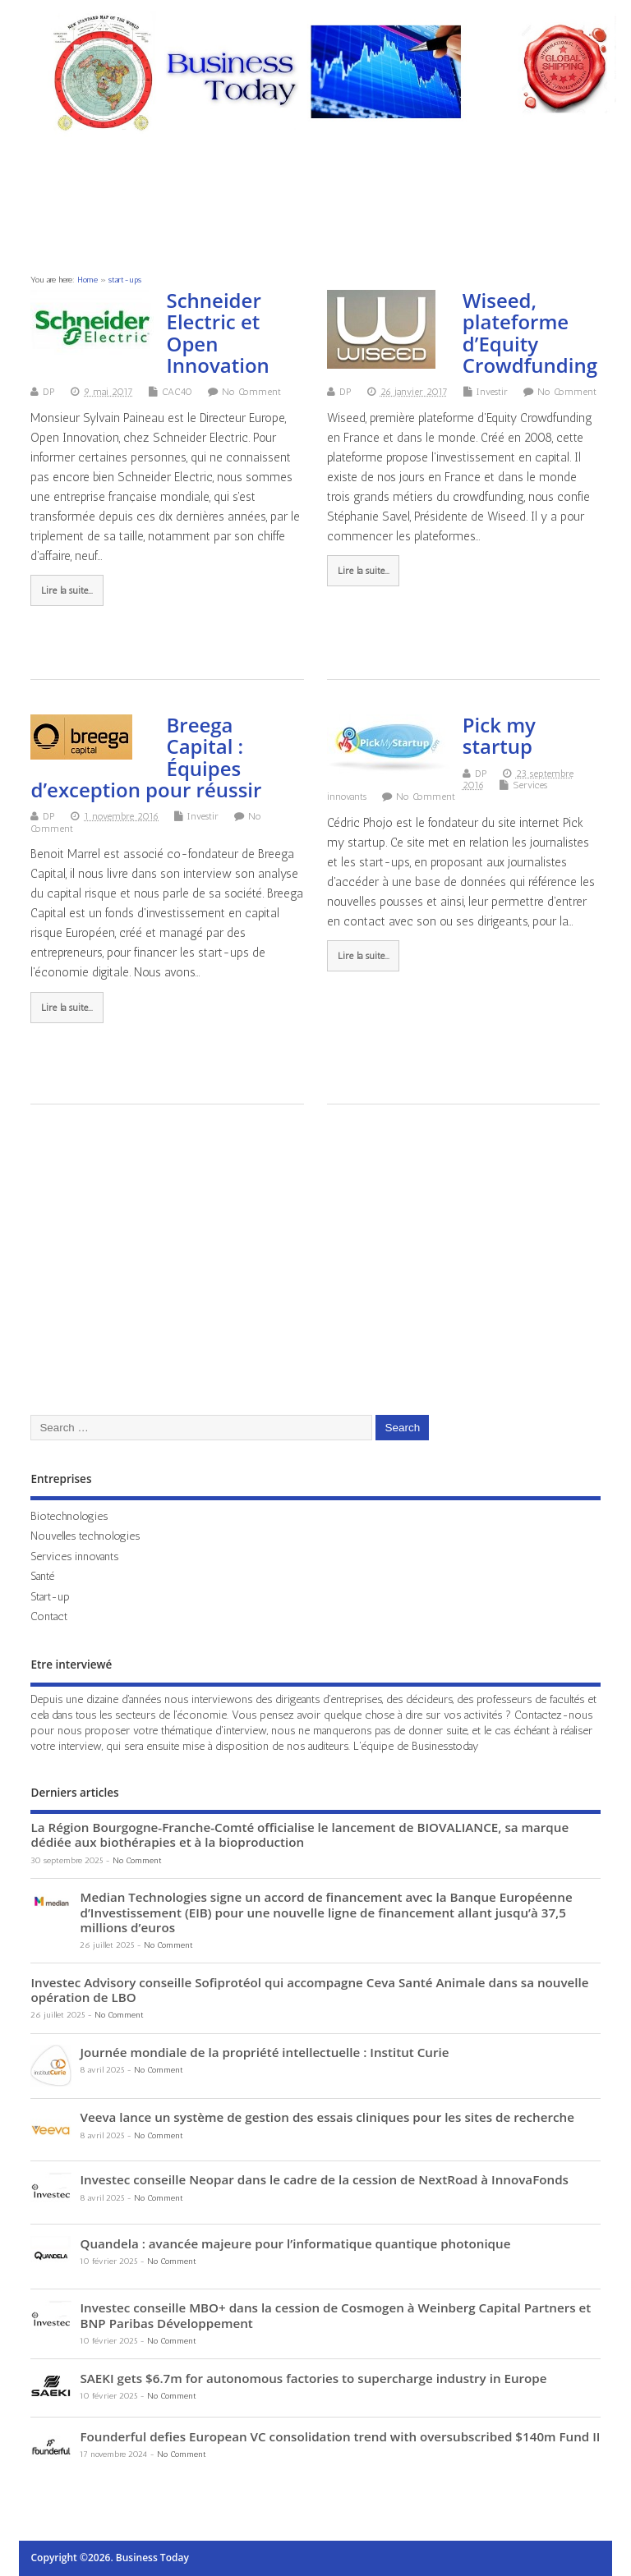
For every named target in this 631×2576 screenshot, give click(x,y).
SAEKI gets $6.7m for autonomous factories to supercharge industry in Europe (313, 2378)
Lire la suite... (67, 590)
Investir (492, 391)
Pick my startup (499, 735)
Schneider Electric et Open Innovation (217, 333)
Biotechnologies (69, 1515)
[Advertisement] (318, 208)
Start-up (50, 1596)
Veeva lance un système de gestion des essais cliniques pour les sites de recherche (326, 2117)
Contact (48, 1616)
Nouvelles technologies (85, 1535)
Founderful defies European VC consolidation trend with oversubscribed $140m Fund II (340, 2436)
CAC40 (177, 391)
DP (49, 391)
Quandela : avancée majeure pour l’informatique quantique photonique (295, 2243)
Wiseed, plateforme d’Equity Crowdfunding (530, 333)
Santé (42, 1575)
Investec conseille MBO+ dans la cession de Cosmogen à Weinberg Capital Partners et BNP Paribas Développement (335, 2314)
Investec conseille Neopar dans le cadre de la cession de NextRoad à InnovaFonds (324, 2179)
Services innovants (74, 1556)
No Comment (251, 391)
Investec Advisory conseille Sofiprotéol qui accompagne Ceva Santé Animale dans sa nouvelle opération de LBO (309, 1989)
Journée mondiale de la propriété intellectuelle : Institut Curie (264, 2052)
